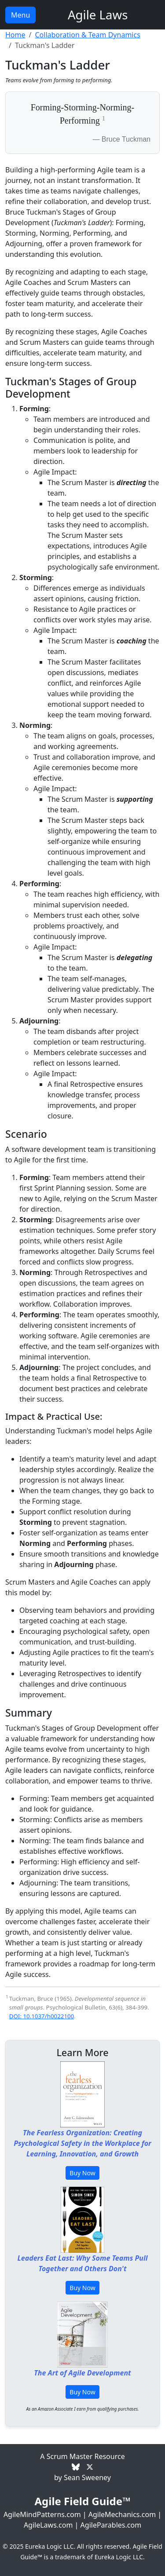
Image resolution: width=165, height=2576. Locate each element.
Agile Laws (98, 14)
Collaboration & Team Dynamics (87, 35)
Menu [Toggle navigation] (20, 15)
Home (15, 35)
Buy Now (82, 2173)
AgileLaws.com (48, 2525)
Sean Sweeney (87, 2477)
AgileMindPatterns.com (42, 2514)
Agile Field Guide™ (82, 2501)
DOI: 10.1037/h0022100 (41, 2016)
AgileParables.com (111, 2525)
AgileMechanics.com (122, 2514)
